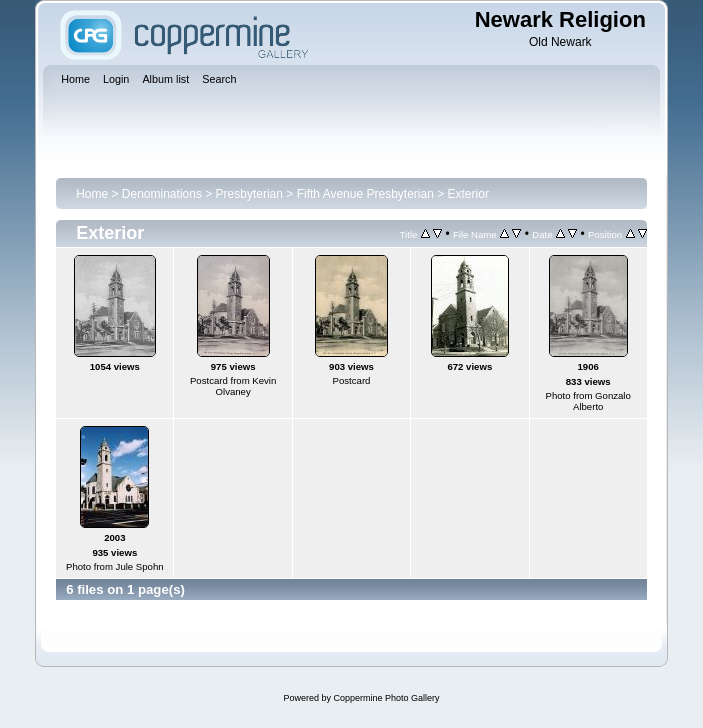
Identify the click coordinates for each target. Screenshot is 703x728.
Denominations (162, 194)
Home (92, 194)
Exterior (468, 194)
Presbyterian (249, 194)
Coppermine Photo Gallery (386, 698)
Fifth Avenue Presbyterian (365, 194)
